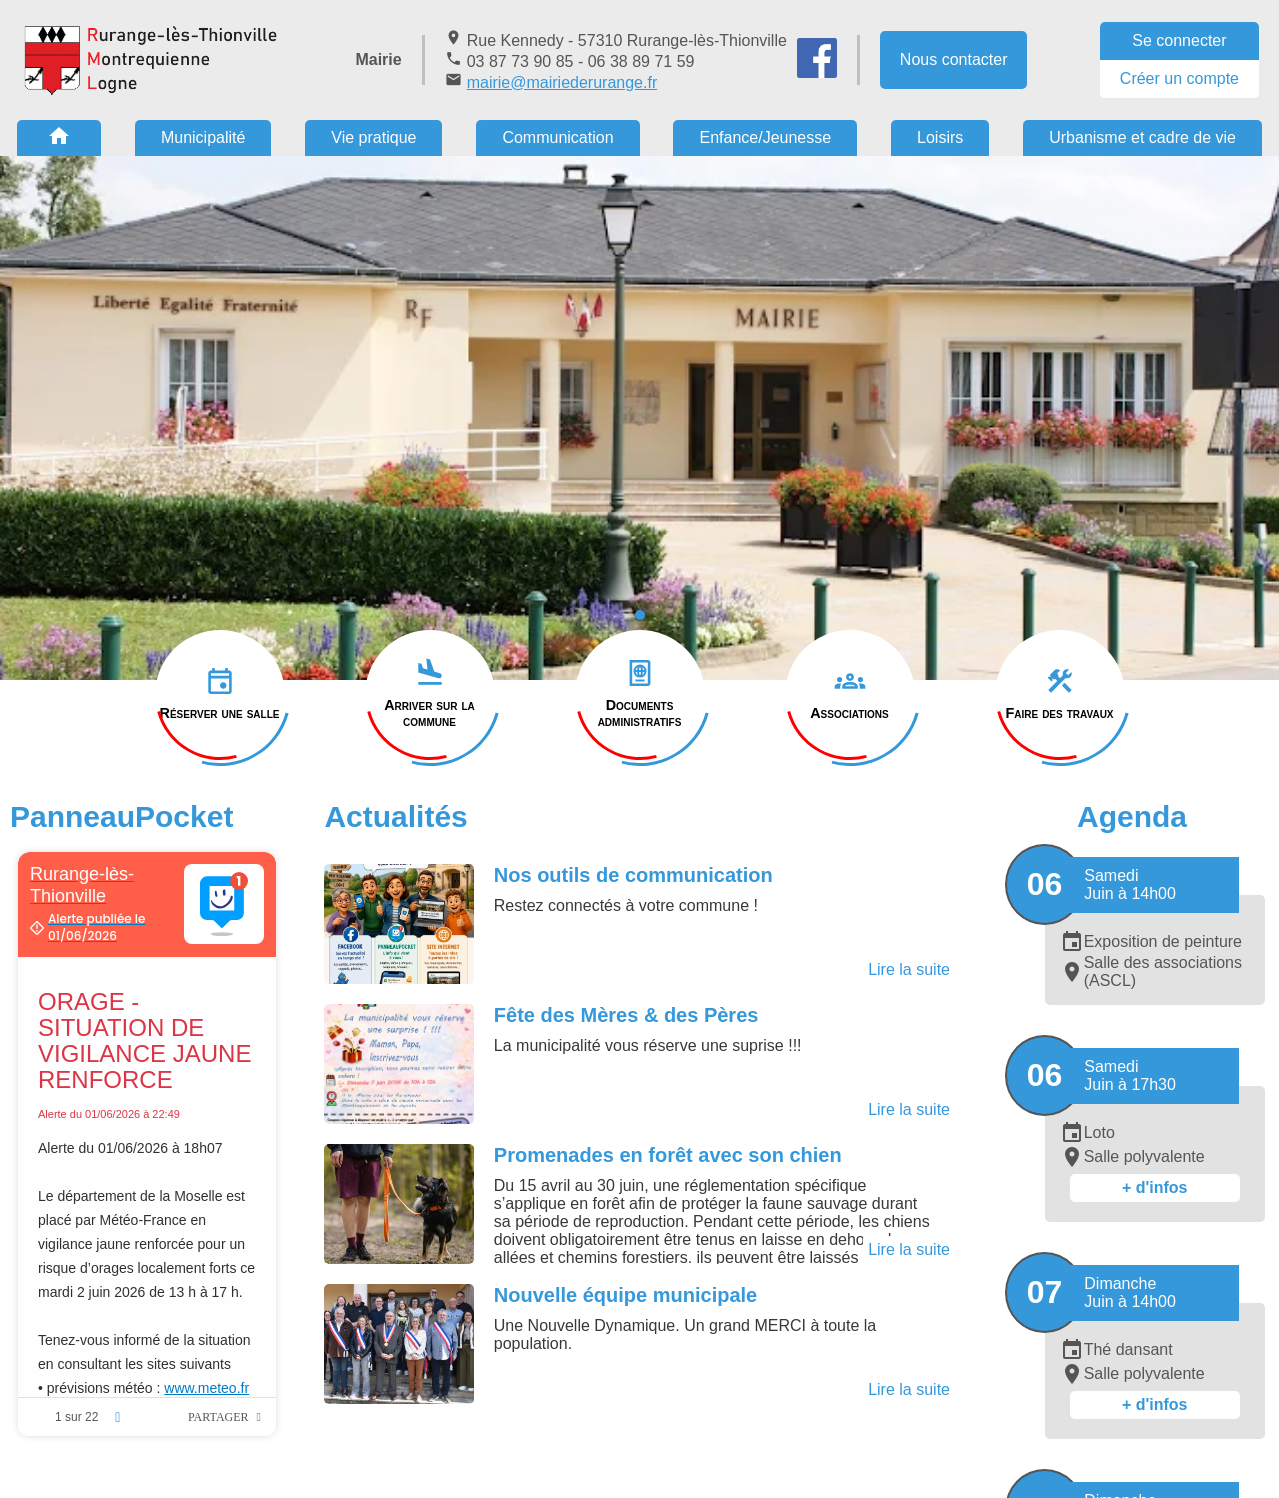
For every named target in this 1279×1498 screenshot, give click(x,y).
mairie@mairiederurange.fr (562, 82)
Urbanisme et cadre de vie (1142, 137)
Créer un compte (1179, 78)
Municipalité (203, 137)
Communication (557, 137)
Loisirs (940, 137)
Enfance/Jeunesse (765, 137)
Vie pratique (373, 137)
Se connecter (1179, 40)
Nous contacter (954, 59)
